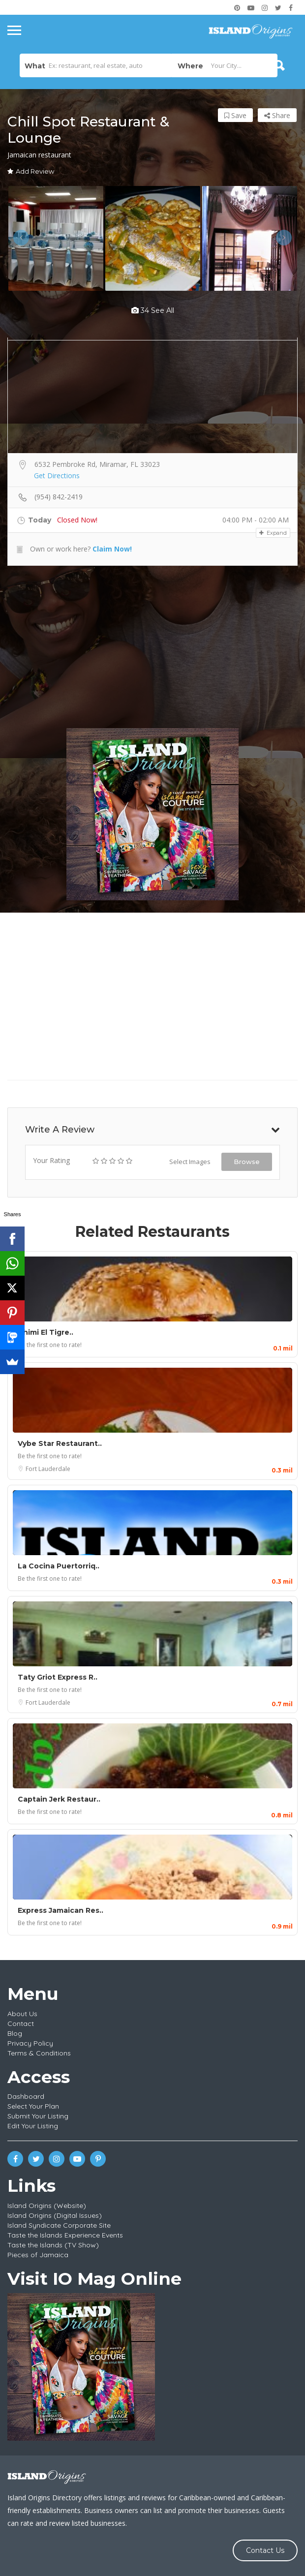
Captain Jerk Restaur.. (59, 1799)
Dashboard (25, 2096)
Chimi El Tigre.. (45, 1332)
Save (235, 115)
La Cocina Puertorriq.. (58, 1566)
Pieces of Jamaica (37, 2254)
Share (277, 115)
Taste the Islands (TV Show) (53, 2244)
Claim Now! (112, 548)
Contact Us (265, 2550)
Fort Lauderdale (48, 1469)
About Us (22, 2013)
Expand (273, 532)
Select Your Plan (33, 2106)
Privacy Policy (30, 2043)
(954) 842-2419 (58, 496)
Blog (14, 2033)
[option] (55, 238)
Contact (20, 2023)
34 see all (152, 310)
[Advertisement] (152, 647)
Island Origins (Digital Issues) (54, 2215)
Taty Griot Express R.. (57, 1677)
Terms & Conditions (39, 2053)
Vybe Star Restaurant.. (60, 1443)
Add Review (30, 171)
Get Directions (57, 475)
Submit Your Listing (37, 2116)
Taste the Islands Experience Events (65, 2235)
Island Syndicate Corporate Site (59, 2225)
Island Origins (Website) (46, 2205)
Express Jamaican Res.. (60, 1910)
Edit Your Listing (32, 2125)
